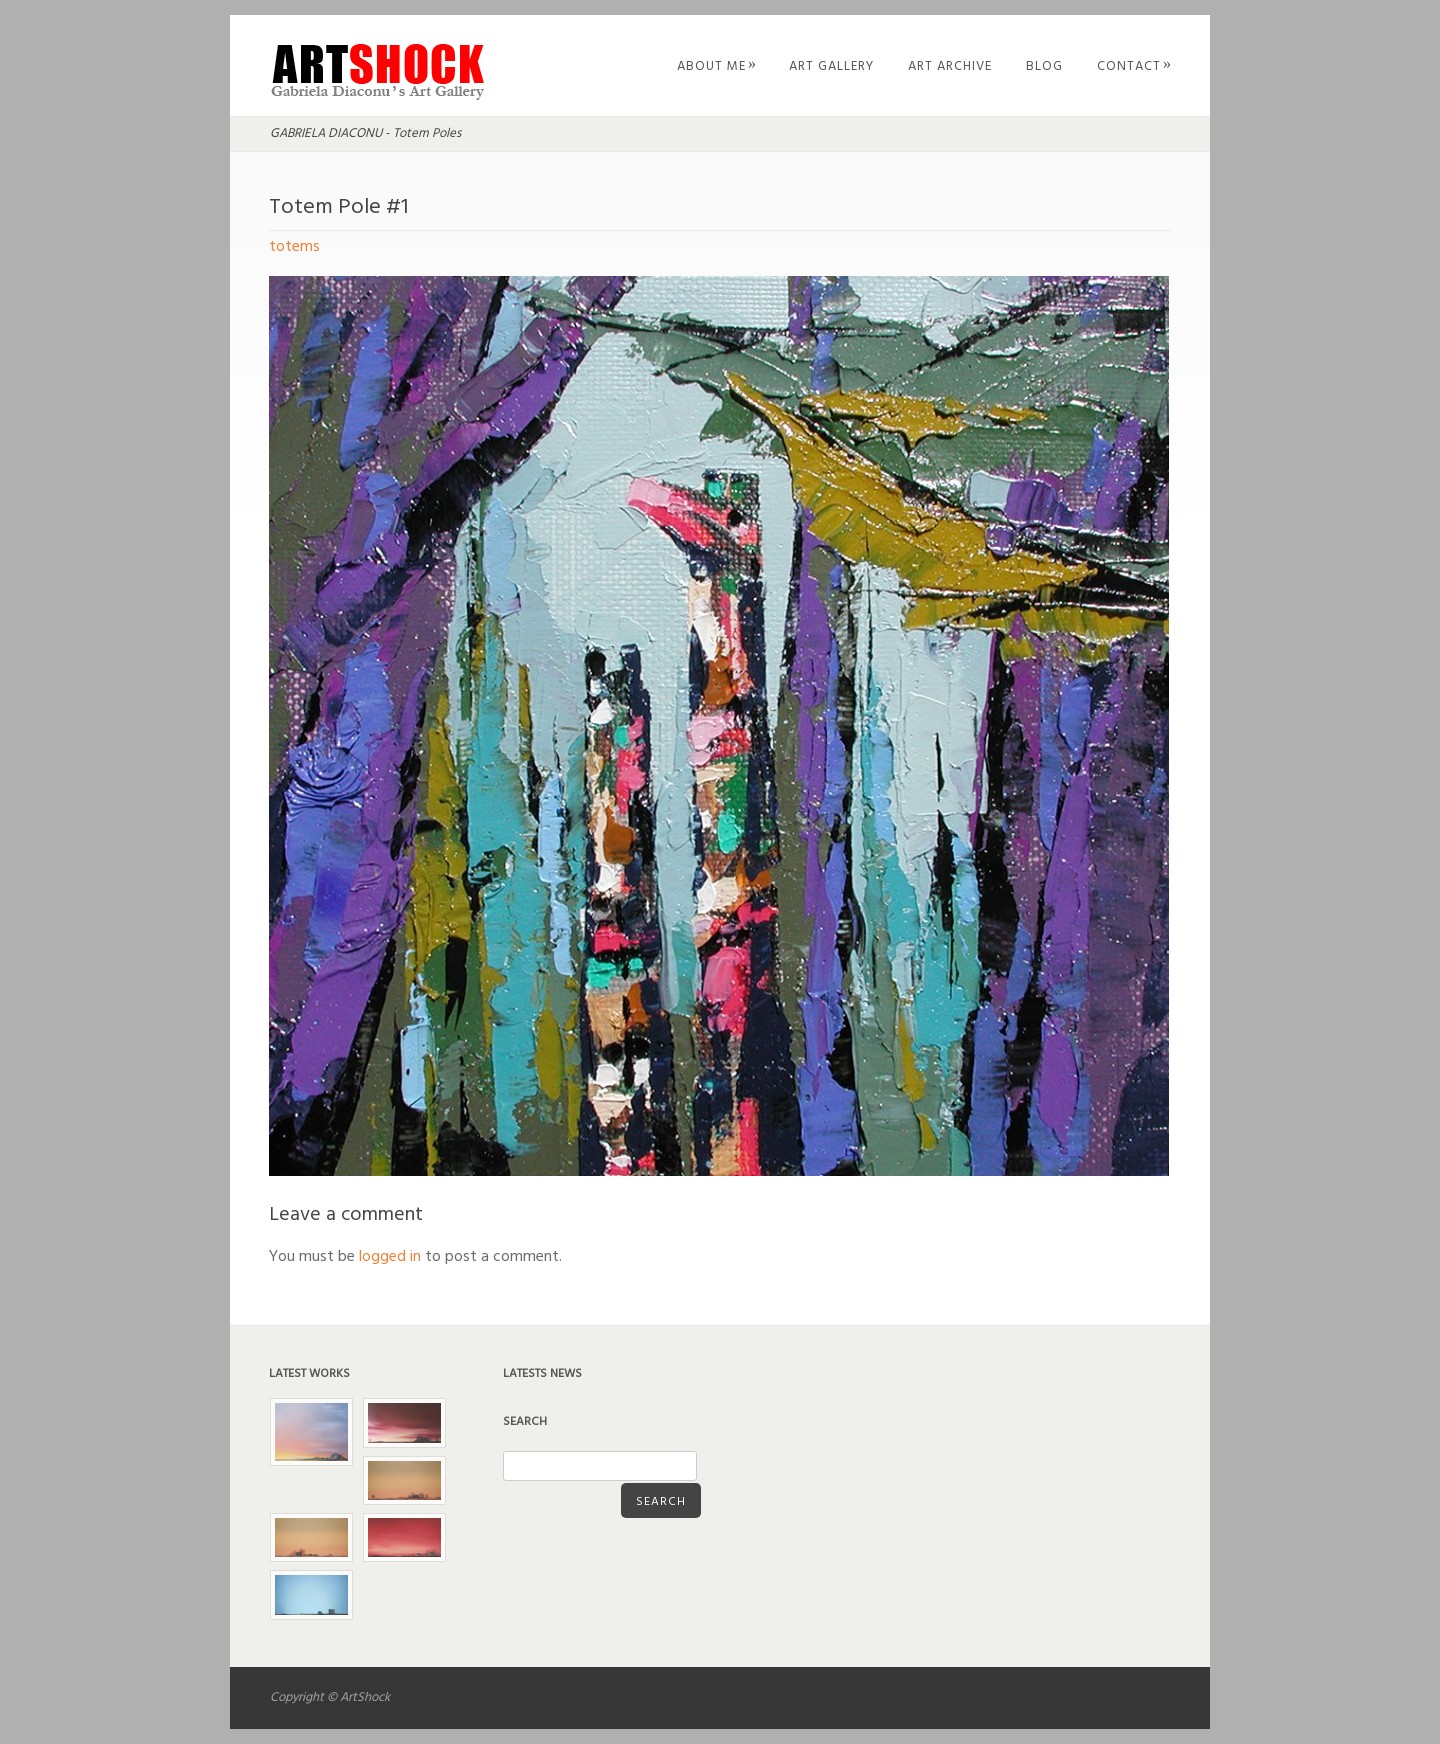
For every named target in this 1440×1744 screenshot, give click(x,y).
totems (294, 247)
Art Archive (950, 66)
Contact (1134, 66)
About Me (717, 66)
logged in (390, 1257)
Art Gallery (831, 66)
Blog (1044, 66)
